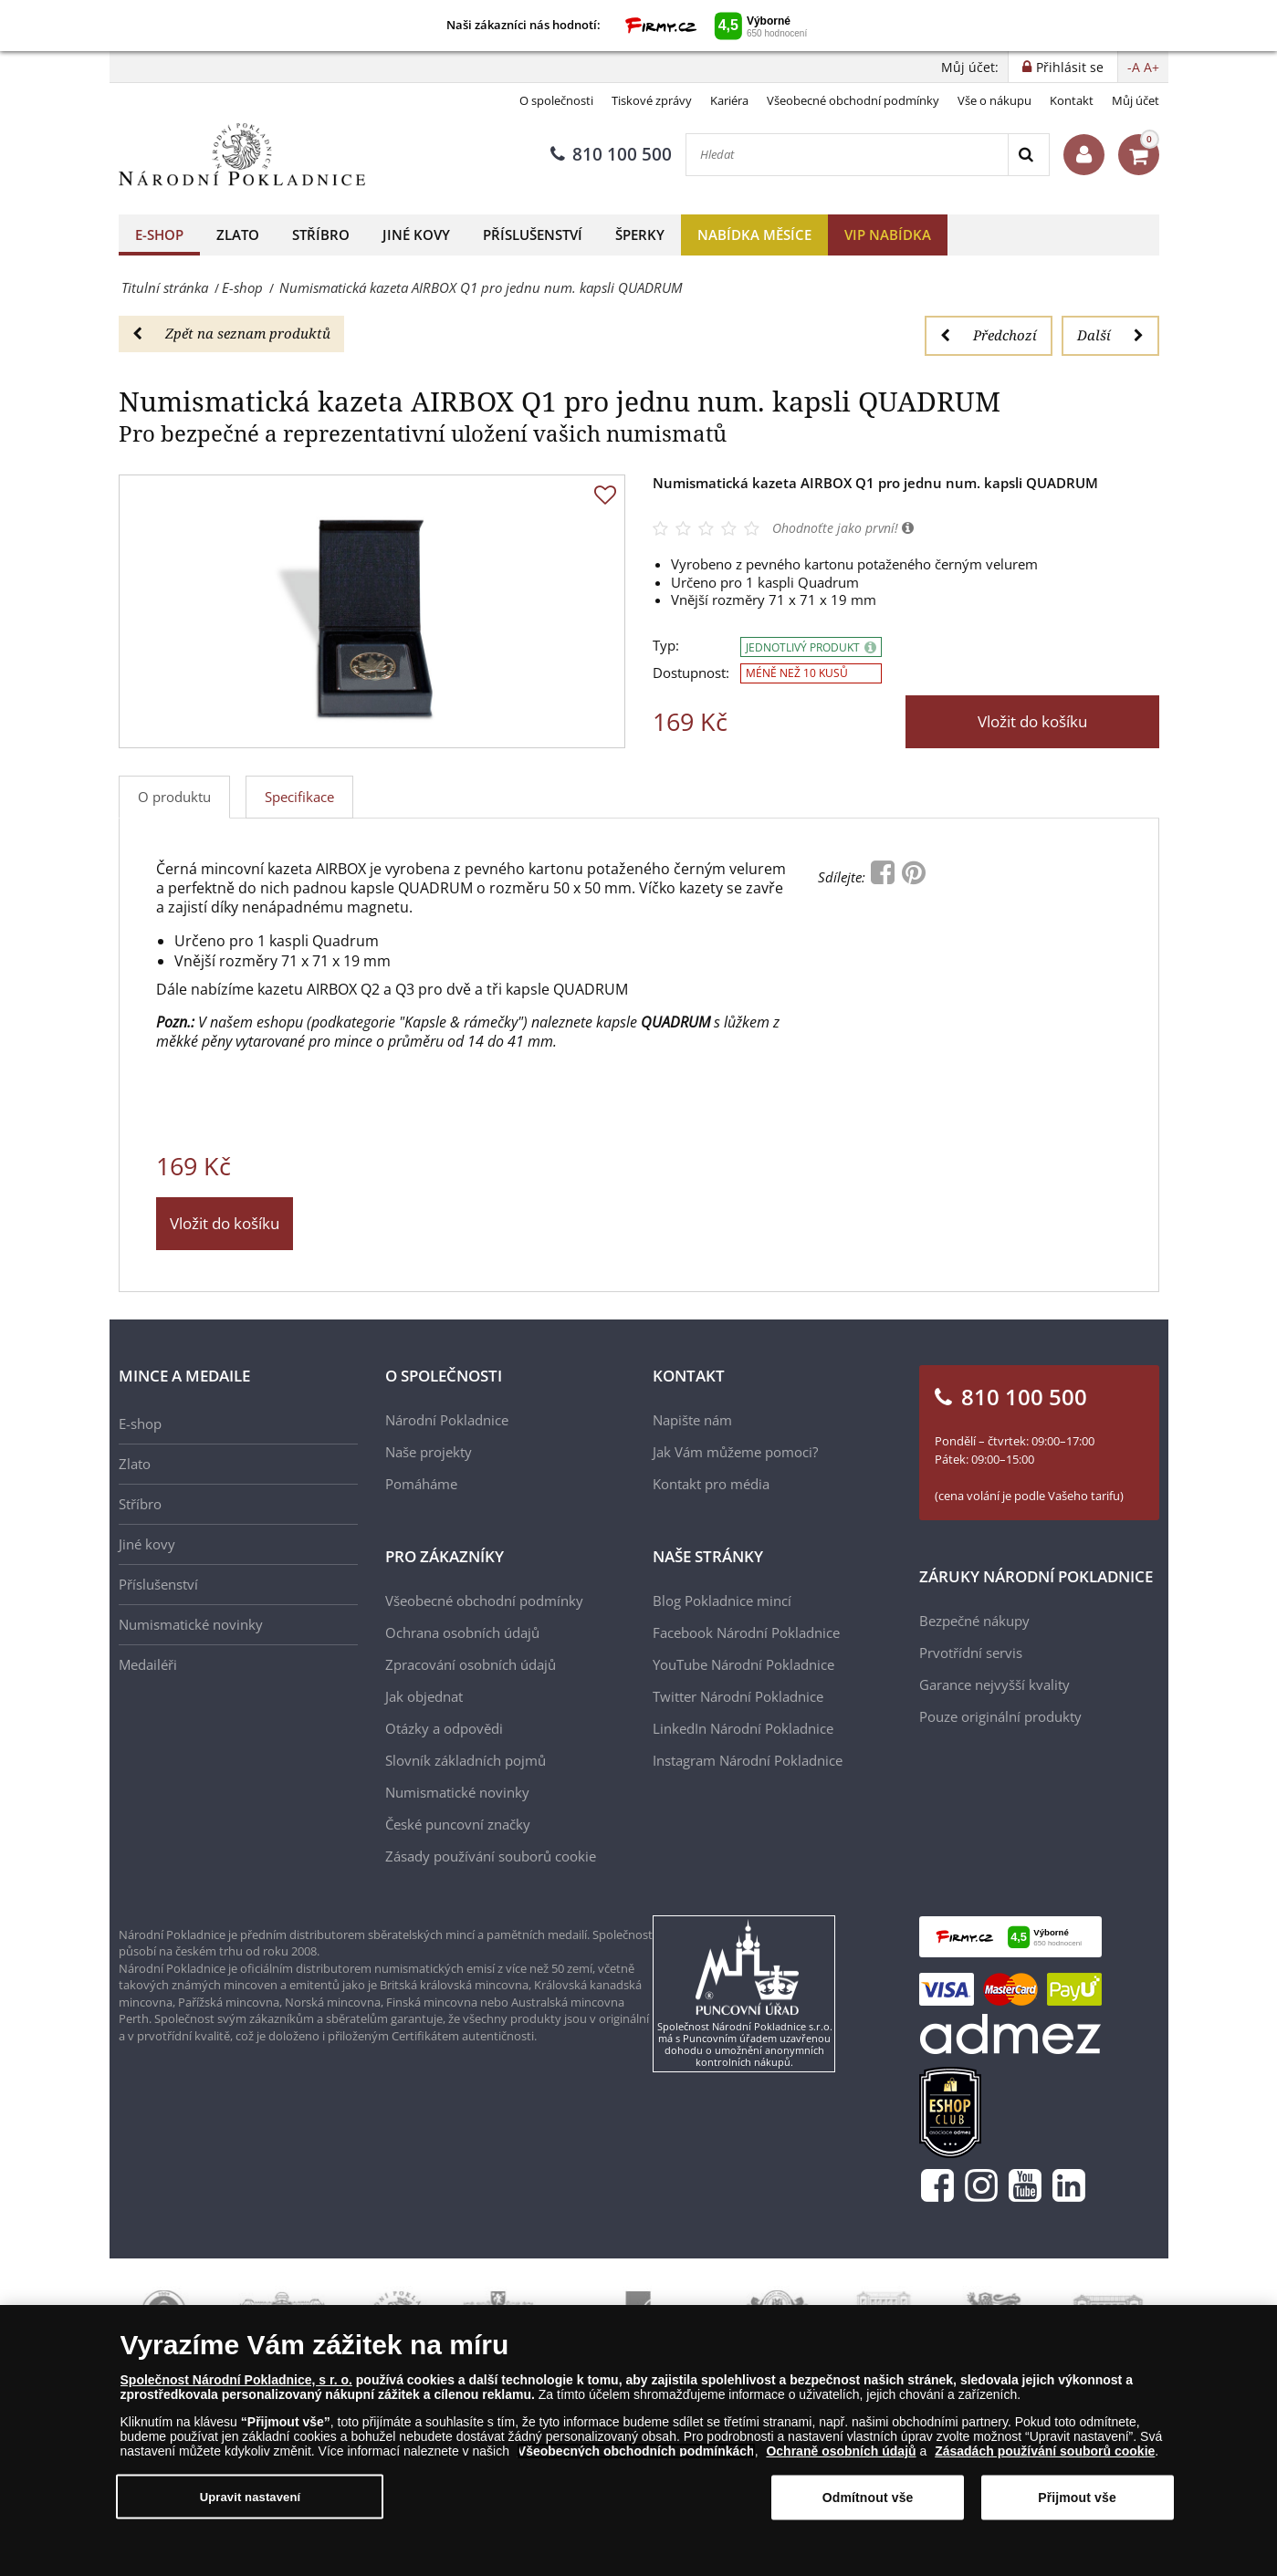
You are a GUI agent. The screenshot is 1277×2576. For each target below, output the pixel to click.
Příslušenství (532, 234)
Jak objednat (424, 1696)
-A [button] (1133, 67)
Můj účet (1135, 100)
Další (1110, 335)
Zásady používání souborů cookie (490, 1856)
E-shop (159, 234)
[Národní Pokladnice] (242, 154)
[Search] (1028, 154)
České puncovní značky (457, 1824)
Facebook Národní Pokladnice (746, 1632)
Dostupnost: (691, 673)
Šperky (640, 234)
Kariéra (729, 100)
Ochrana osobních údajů (462, 1632)
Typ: (666, 645)
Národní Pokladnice (446, 1420)
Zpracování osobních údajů (470, 1664)
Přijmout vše (1077, 2497)
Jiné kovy (416, 234)
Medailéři (148, 1664)
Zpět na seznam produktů (231, 333)
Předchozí (988, 335)
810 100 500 (611, 154)
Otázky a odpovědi (444, 1728)
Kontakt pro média (711, 1484)
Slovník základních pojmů (465, 1760)
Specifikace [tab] (299, 796)
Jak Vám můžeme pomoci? (735, 1452)
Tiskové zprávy (652, 100)
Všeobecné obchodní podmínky (853, 100)
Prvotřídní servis (970, 1652)
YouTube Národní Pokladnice (743, 1664)
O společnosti (556, 100)
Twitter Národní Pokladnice (738, 1696)
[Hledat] (847, 154)
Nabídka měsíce (754, 234)
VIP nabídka (887, 234)
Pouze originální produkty (1000, 1716)
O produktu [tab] (174, 796)
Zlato (237, 234)
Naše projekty (428, 1452)
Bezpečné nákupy (974, 1620)
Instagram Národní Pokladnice (748, 1760)
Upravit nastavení (250, 2496)
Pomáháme (421, 1484)
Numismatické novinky (191, 1624)
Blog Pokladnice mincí (722, 1600)
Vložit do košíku (1032, 721)
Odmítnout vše (868, 2497)
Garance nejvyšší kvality (994, 1684)
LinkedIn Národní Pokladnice (743, 1728)
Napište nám (692, 1420)
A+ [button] (1151, 67)
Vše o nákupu (994, 100)
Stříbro (321, 234)
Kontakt (1072, 100)
